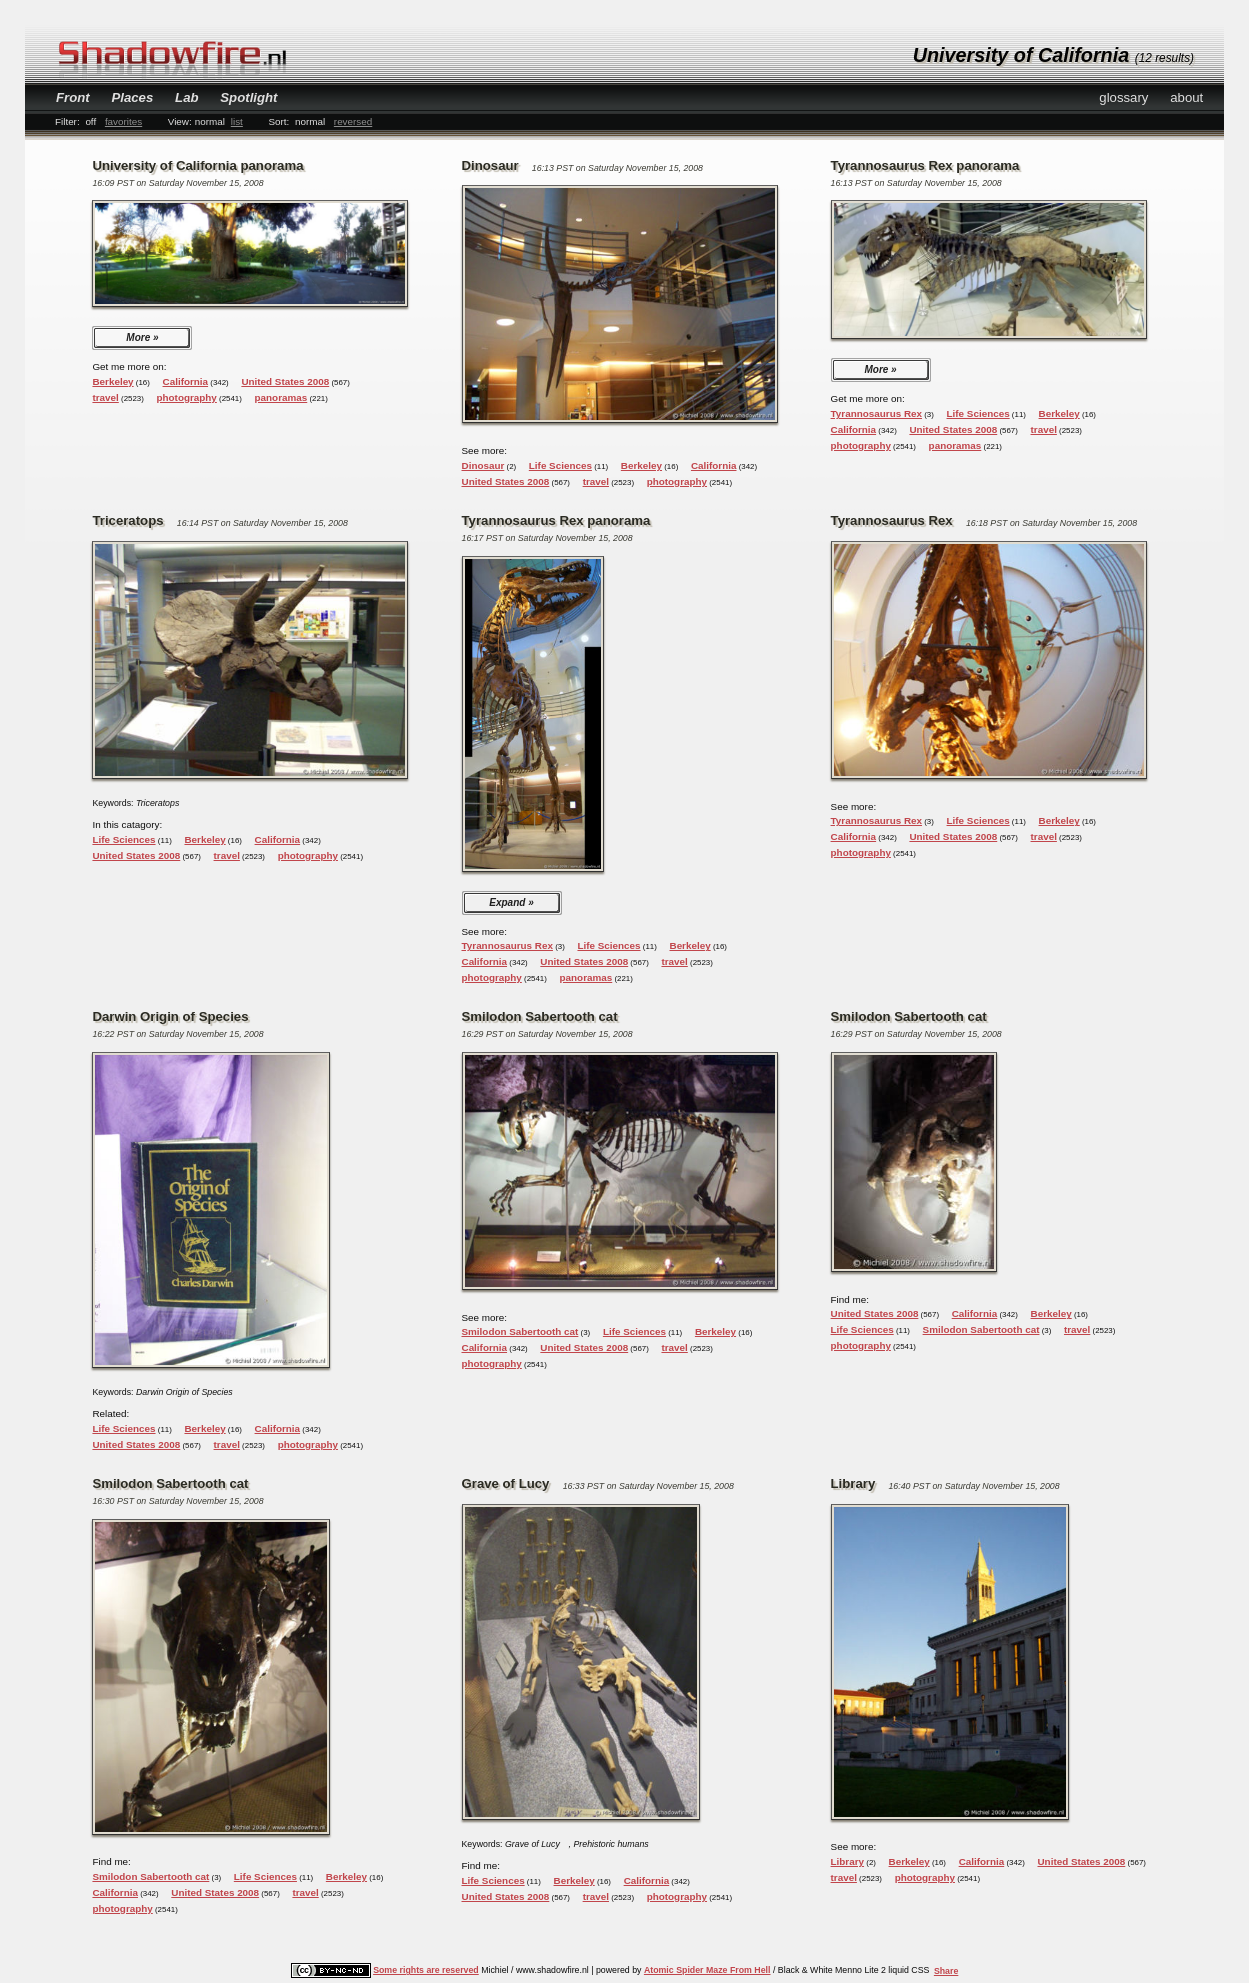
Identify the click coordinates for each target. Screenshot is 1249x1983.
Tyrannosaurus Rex (876, 413)
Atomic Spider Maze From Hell (707, 1970)
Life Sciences (560, 465)
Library (847, 1861)
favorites (123, 121)
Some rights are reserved (426, 1970)
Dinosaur (483, 465)
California (186, 381)
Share (946, 1971)
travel (105, 397)
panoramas (281, 397)
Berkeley (112, 381)
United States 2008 (285, 381)
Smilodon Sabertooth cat (520, 1331)
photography (187, 397)
